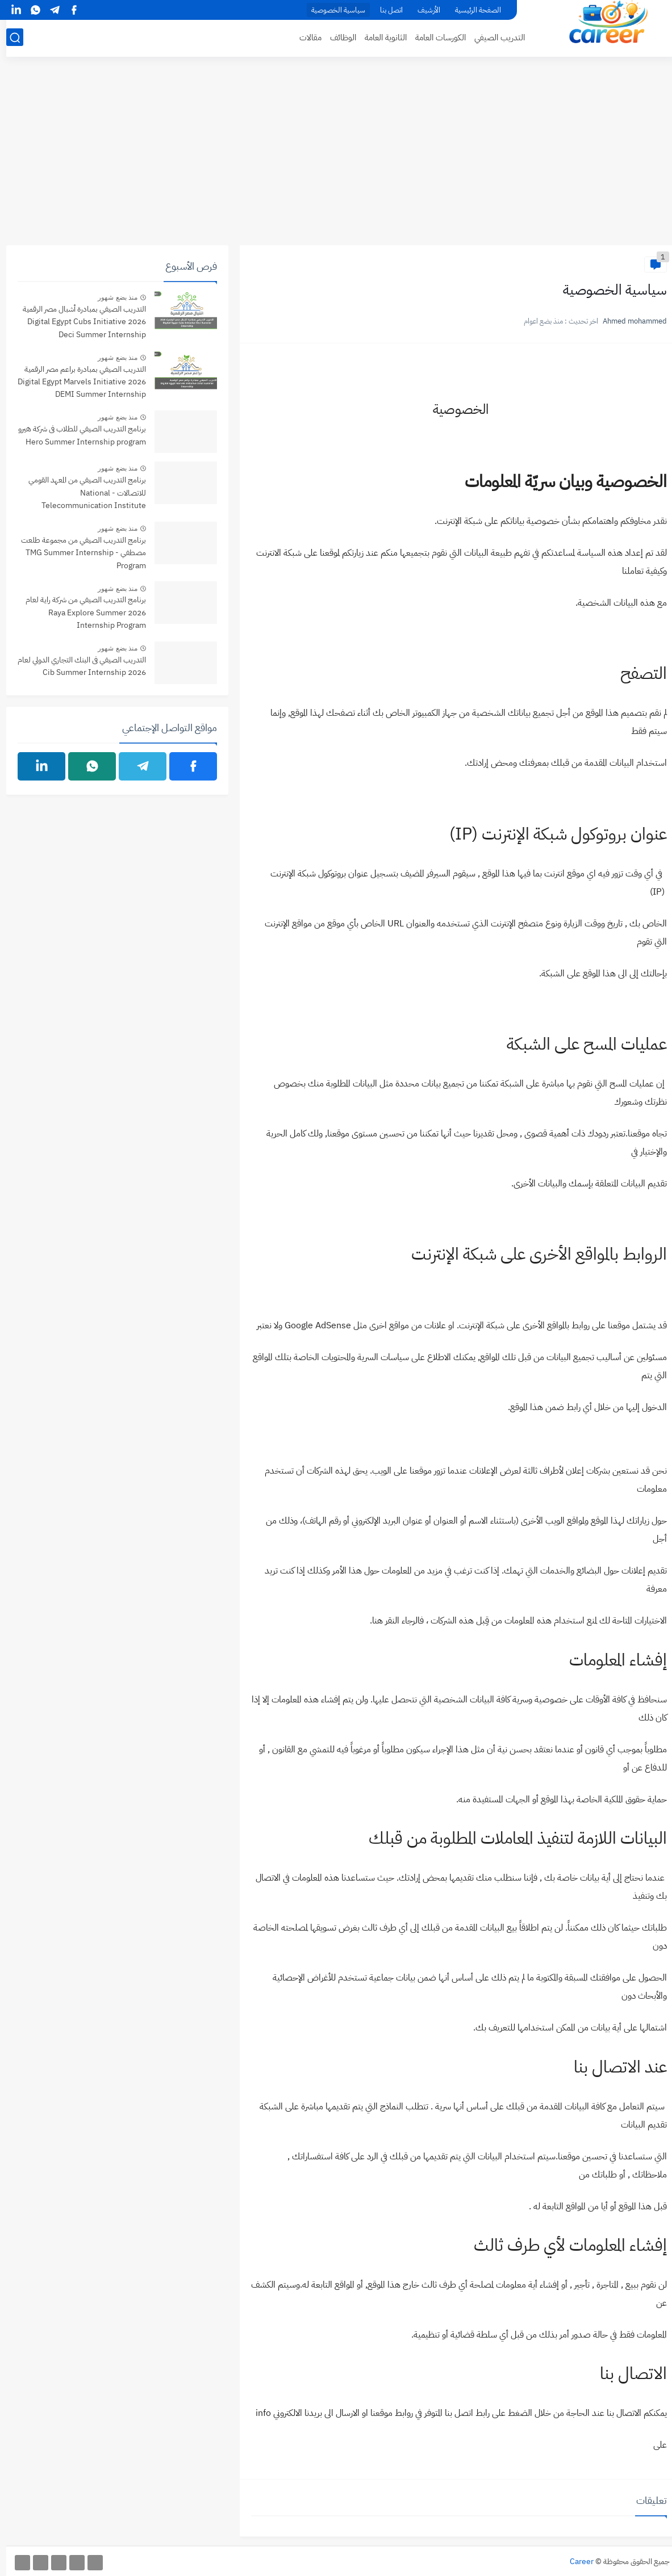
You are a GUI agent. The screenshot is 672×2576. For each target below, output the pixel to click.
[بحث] (8, 38)
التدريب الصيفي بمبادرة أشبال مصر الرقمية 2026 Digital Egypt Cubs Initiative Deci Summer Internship (78, 322)
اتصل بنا (385, 10)
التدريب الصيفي (493, 37)
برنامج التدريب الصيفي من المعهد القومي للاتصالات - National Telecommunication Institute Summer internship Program (81, 493)
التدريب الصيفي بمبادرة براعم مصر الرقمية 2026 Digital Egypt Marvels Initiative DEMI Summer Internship (75, 382)
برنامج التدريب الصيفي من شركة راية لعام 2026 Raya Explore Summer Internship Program (79, 612)
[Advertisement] (336, 157)
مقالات (304, 37)
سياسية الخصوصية (332, 10)
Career (575, 2561)
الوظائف (337, 37)
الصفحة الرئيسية (472, 10)
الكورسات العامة (434, 37)
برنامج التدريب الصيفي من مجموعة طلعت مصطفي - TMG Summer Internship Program (77, 553)
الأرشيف (422, 10)
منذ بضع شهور (111, 297)
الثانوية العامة (379, 37)
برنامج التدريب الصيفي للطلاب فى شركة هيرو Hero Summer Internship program (76, 435)
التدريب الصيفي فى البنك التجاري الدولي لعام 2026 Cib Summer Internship (75, 666)
